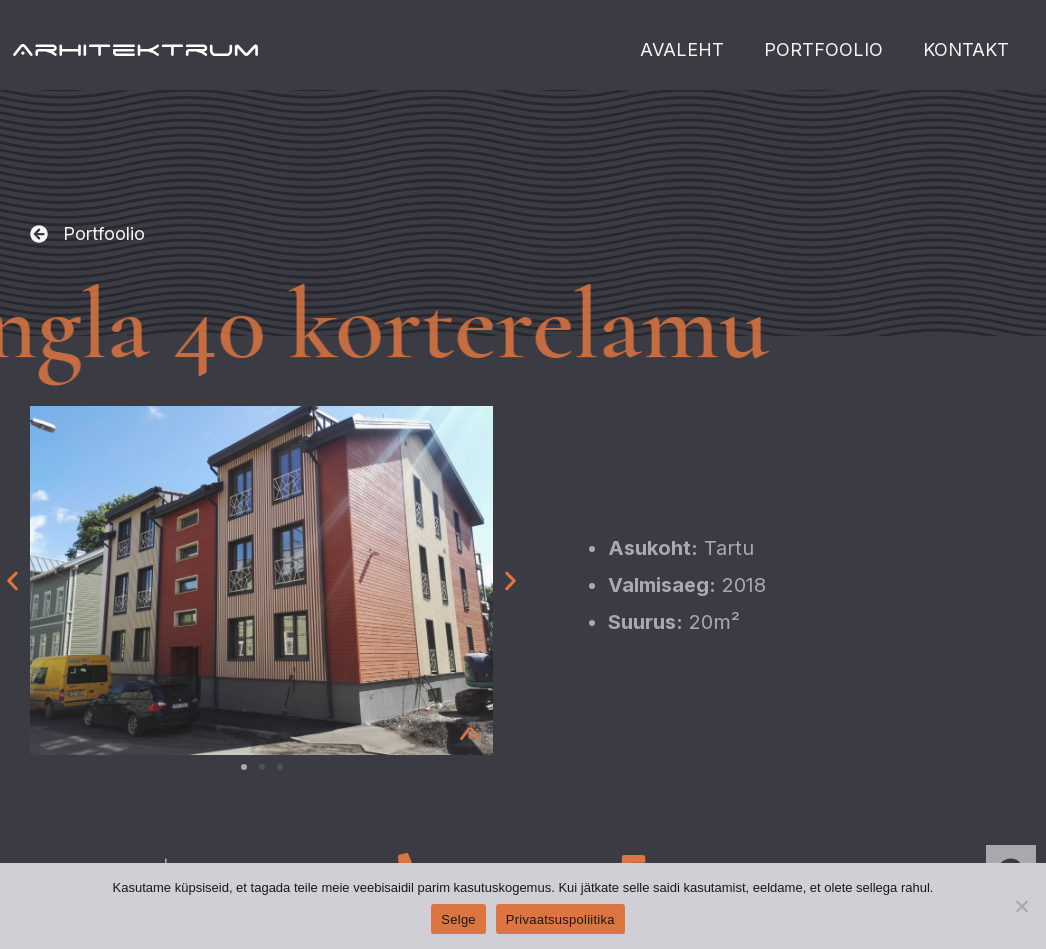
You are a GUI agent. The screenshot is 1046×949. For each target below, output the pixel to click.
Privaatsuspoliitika (560, 919)
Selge (458, 919)
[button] (87, 235)
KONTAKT (966, 49)
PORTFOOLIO (823, 49)
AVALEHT (682, 49)
